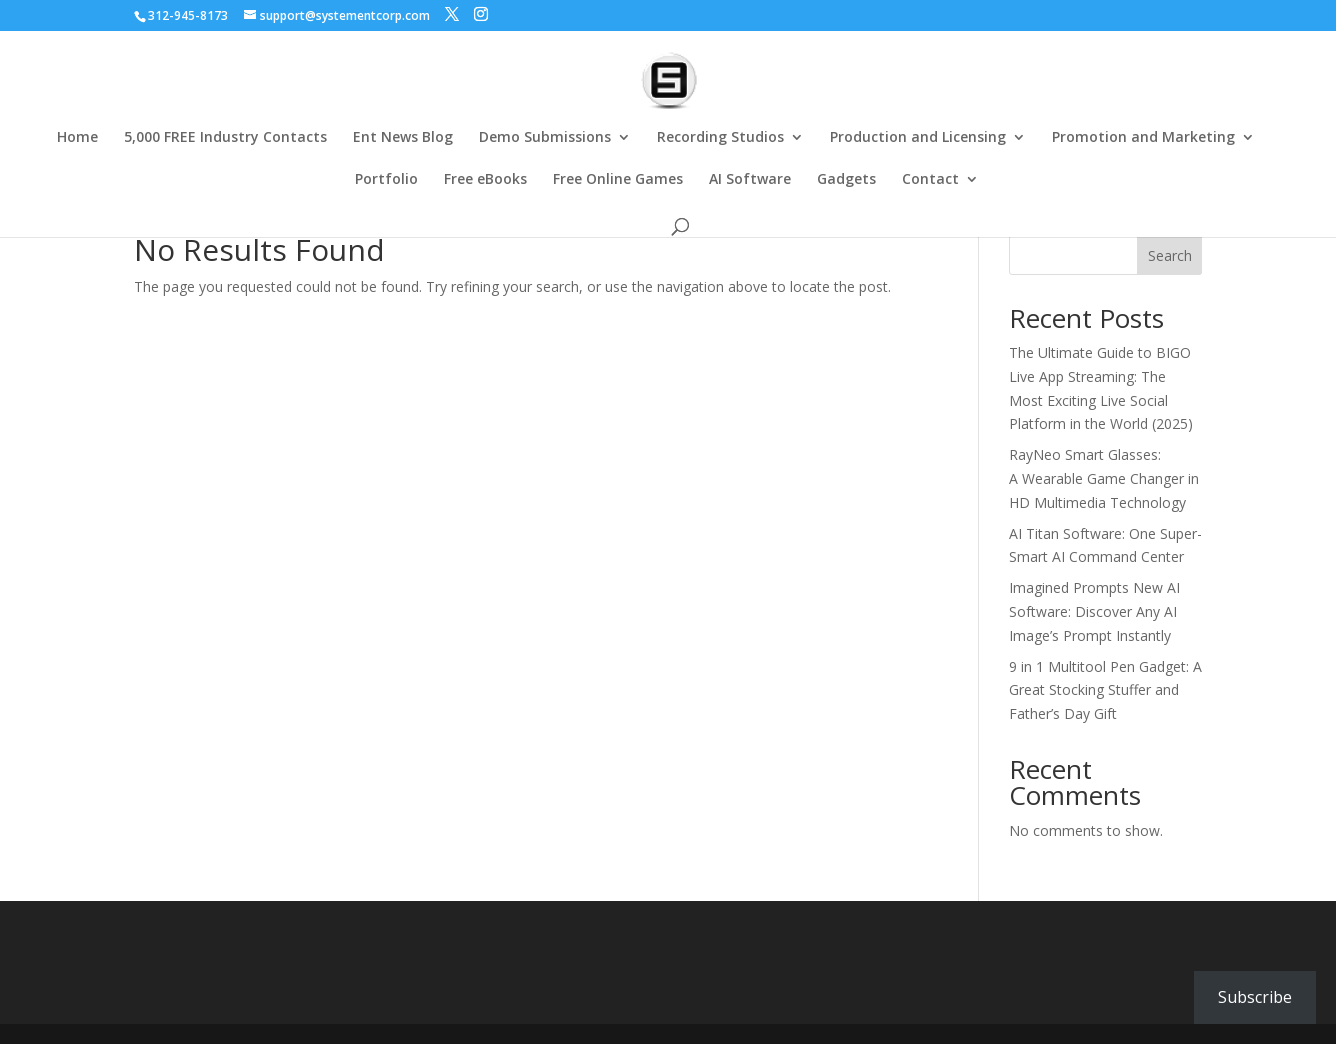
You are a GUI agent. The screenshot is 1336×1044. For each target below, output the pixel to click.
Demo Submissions (545, 138)
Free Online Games (618, 180)
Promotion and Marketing (1143, 138)
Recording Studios (720, 138)
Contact (930, 180)
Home (77, 138)
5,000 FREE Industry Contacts (225, 138)
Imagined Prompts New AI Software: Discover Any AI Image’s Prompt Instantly (1094, 611)
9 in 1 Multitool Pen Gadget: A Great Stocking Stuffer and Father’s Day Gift (1105, 690)
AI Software (750, 180)
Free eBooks (485, 180)
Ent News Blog (403, 138)
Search (1170, 255)
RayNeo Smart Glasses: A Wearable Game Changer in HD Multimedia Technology (1104, 478)
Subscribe (1255, 997)
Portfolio (386, 180)
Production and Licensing (918, 138)
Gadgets (846, 180)
